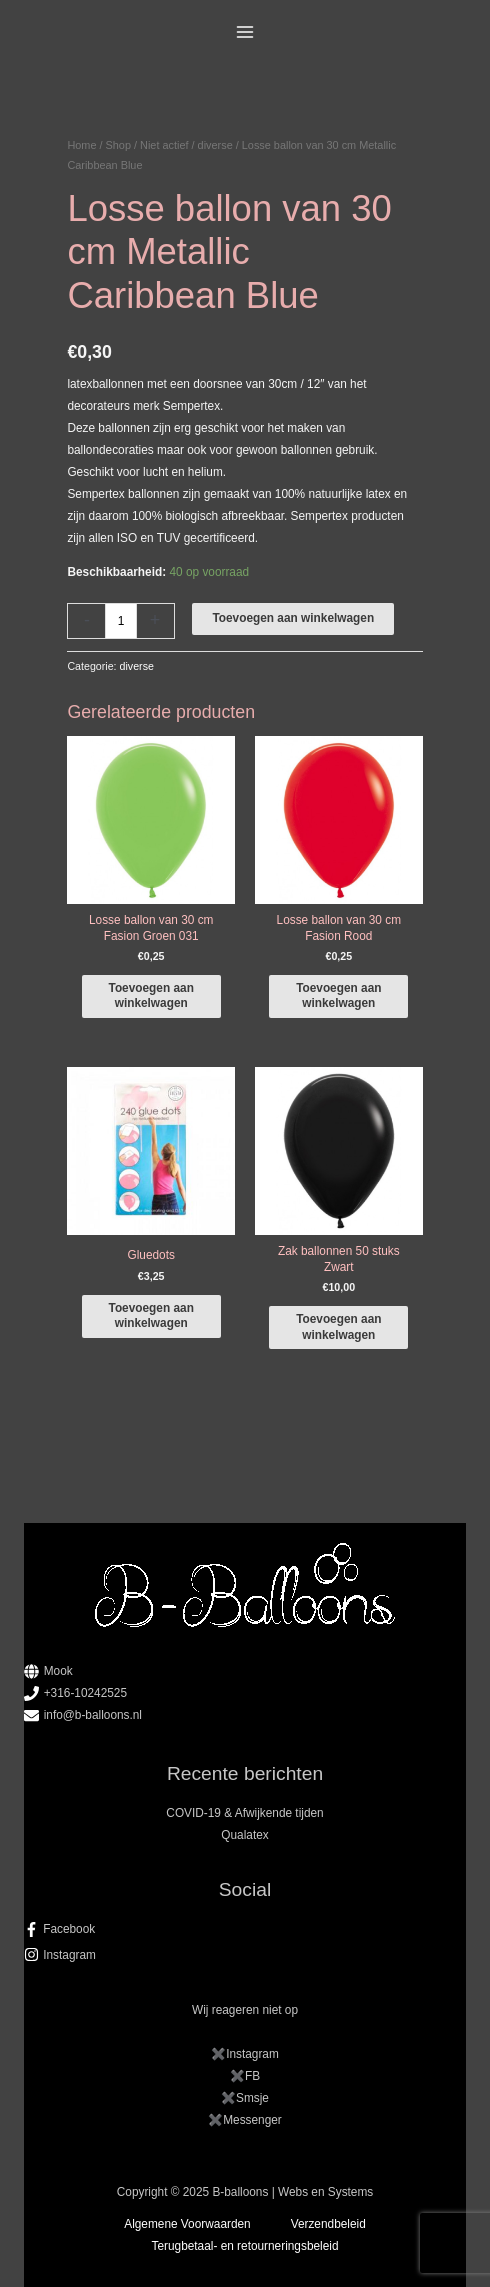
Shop (118, 145)
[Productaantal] (120, 620)
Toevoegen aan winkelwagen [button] (151, 995)
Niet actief (164, 145)
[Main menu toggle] (245, 32)
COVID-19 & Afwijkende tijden (244, 1813)
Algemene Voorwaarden (187, 2224)
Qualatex (244, 1835)
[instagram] (245, 1955)
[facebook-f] (245, 1929)
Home (81, 145)
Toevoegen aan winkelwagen (293, 618)
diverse (215, 145)
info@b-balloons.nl (93, 1715)
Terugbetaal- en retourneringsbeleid (245, 2246)
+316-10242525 (85, 1693)
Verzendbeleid (328, 2224)
